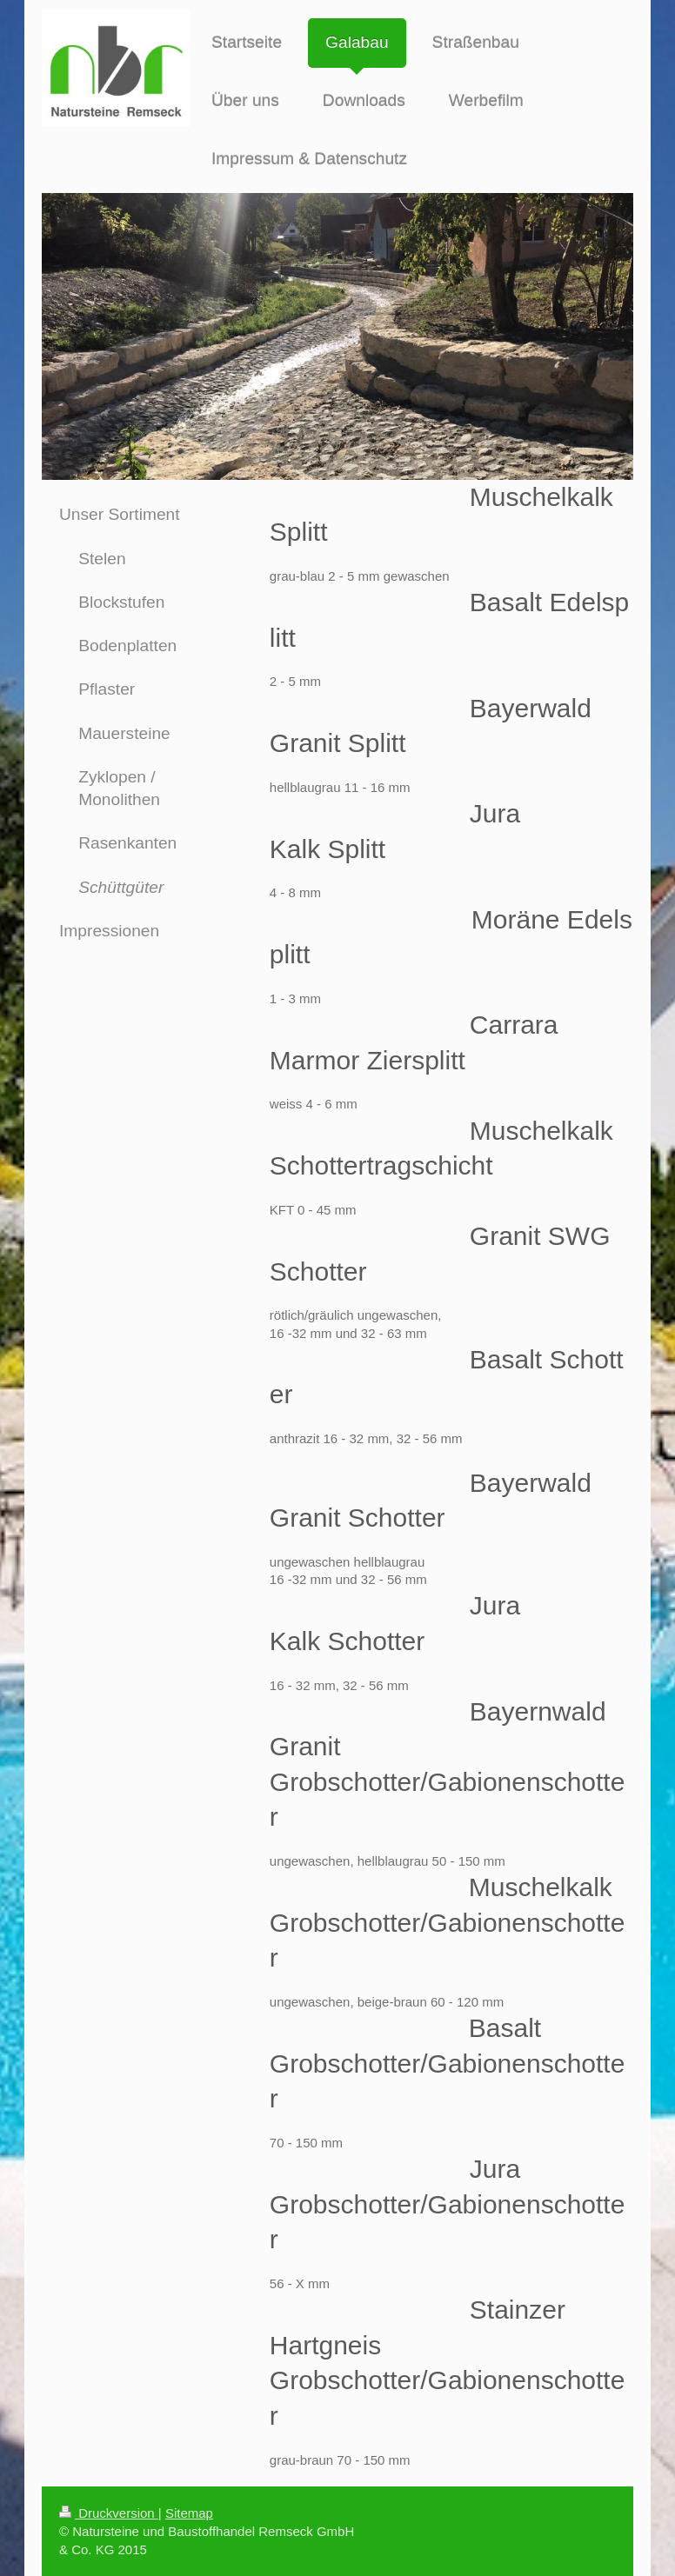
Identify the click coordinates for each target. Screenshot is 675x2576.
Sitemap (189, 2513)
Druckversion (108, 2513)
